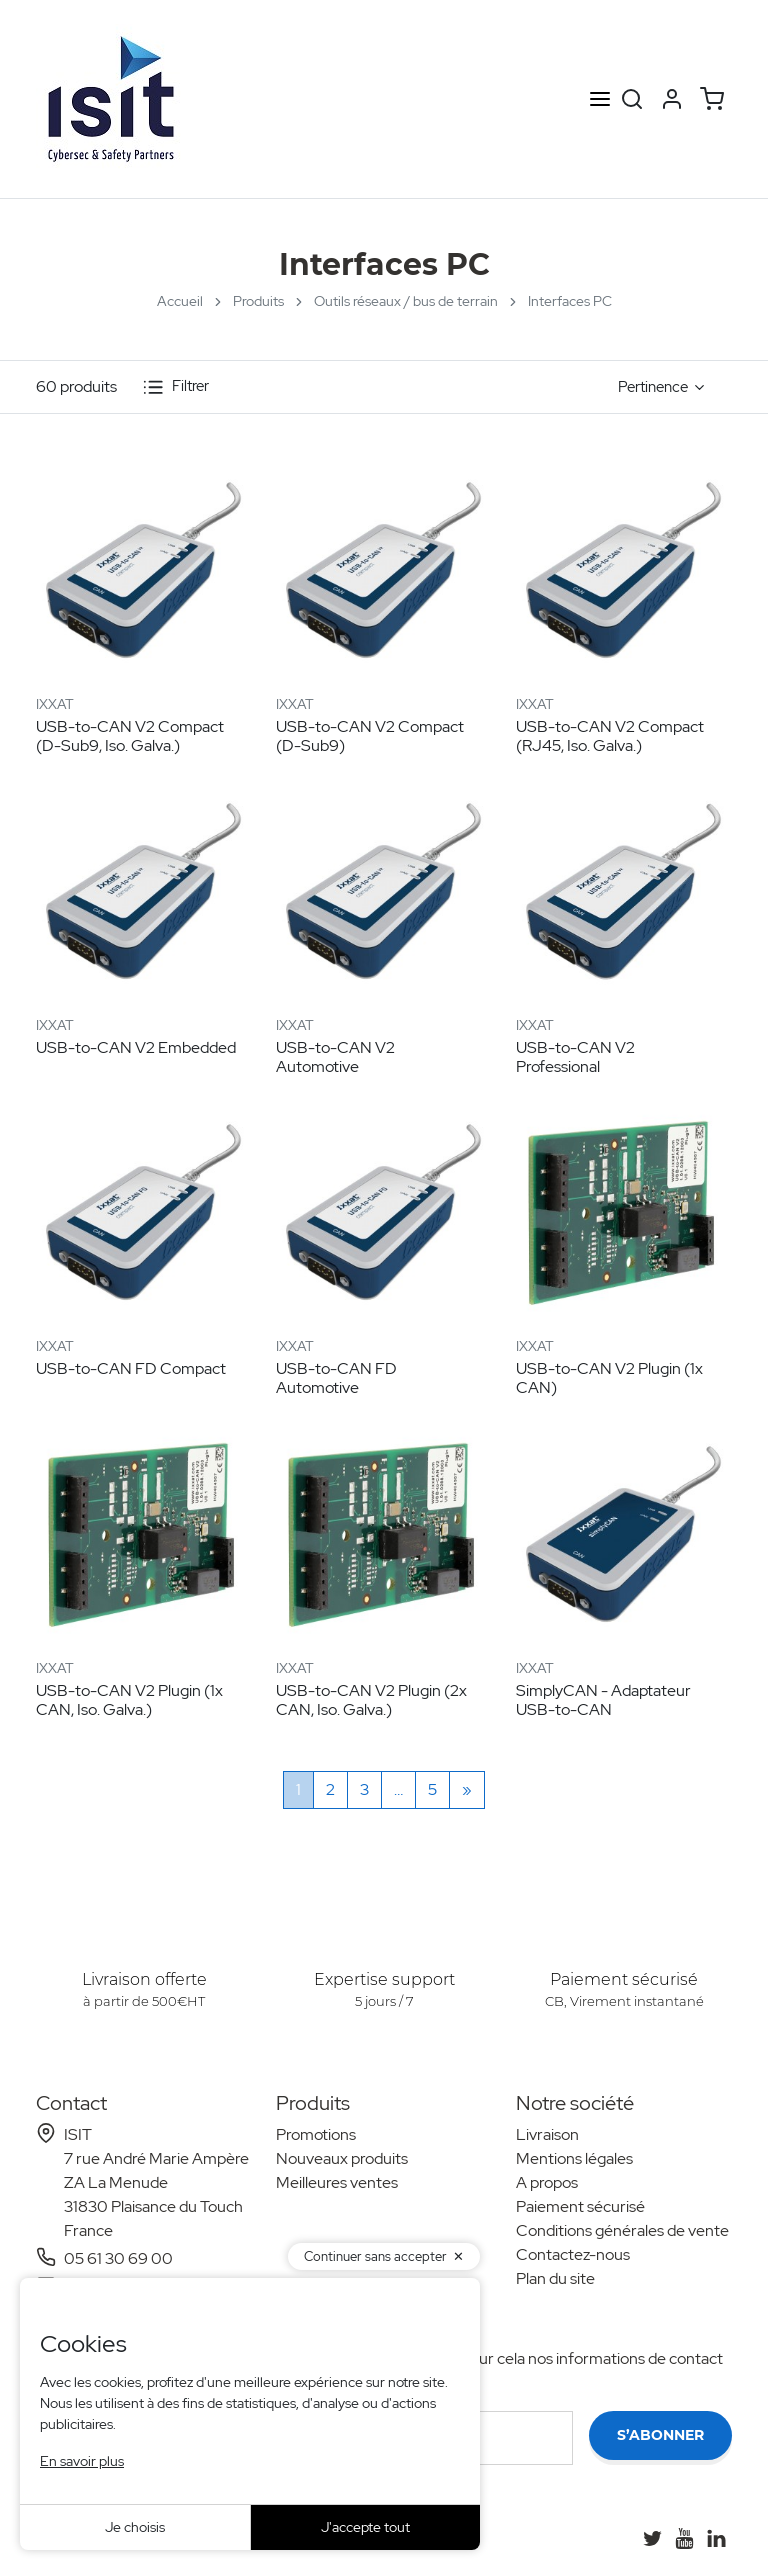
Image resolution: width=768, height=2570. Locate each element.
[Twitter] (652, 2538)
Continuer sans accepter (375, 2256)
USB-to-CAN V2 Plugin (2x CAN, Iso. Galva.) (371, 1700)
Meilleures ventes (337, 2182)
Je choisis (135, 2527)
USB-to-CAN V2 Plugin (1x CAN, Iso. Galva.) (129, 1700)
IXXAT (55, 704)
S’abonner (660, 2435)
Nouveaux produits (342, 2158)
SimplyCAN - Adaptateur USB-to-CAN (603, 1700)
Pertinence (653, 387)
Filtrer (175, 387)
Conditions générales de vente (622, 2230)
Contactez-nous (573, 2254)
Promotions (316, 2134)
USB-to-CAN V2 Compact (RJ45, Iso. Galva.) (610, 736)
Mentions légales (574, 2158)
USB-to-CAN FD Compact (131, 1368)
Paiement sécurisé (580, 2206)
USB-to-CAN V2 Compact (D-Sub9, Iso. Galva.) (130, 736)
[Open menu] (600, 99)
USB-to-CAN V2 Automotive (335, 1057)
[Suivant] (467, 1790)
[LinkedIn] (716, 2538)
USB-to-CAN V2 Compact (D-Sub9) (370, 736)
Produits (258, 301)
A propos (547, 2182)
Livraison (547, 2134)
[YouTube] (684, 2538)
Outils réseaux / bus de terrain (406, 301)
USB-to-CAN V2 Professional (575, 1057)
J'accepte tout (365, 2527)
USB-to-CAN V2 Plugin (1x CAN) (609, 1378)
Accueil (180, 301)
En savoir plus (82, 2461)
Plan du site (555, 2278)
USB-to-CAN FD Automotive (336, 1378)
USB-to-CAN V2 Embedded (136, 1047)
